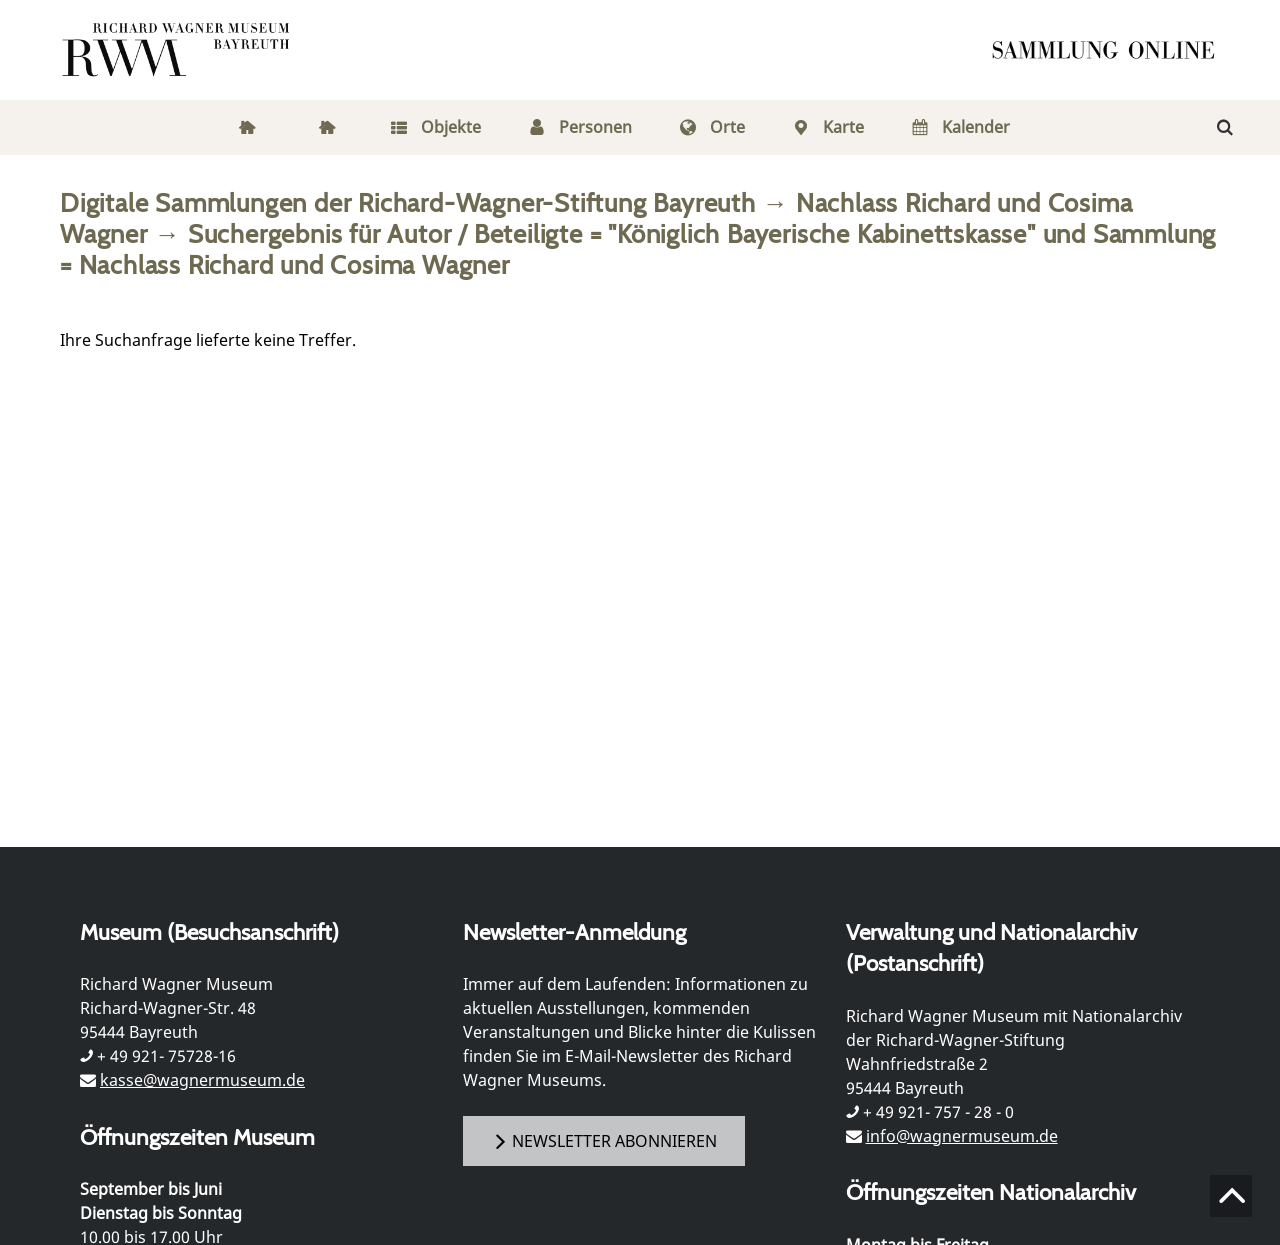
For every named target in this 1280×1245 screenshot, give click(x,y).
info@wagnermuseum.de (962, 1136)
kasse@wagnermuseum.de (202, 1080)
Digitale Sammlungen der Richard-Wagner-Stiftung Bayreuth (408, 202)
